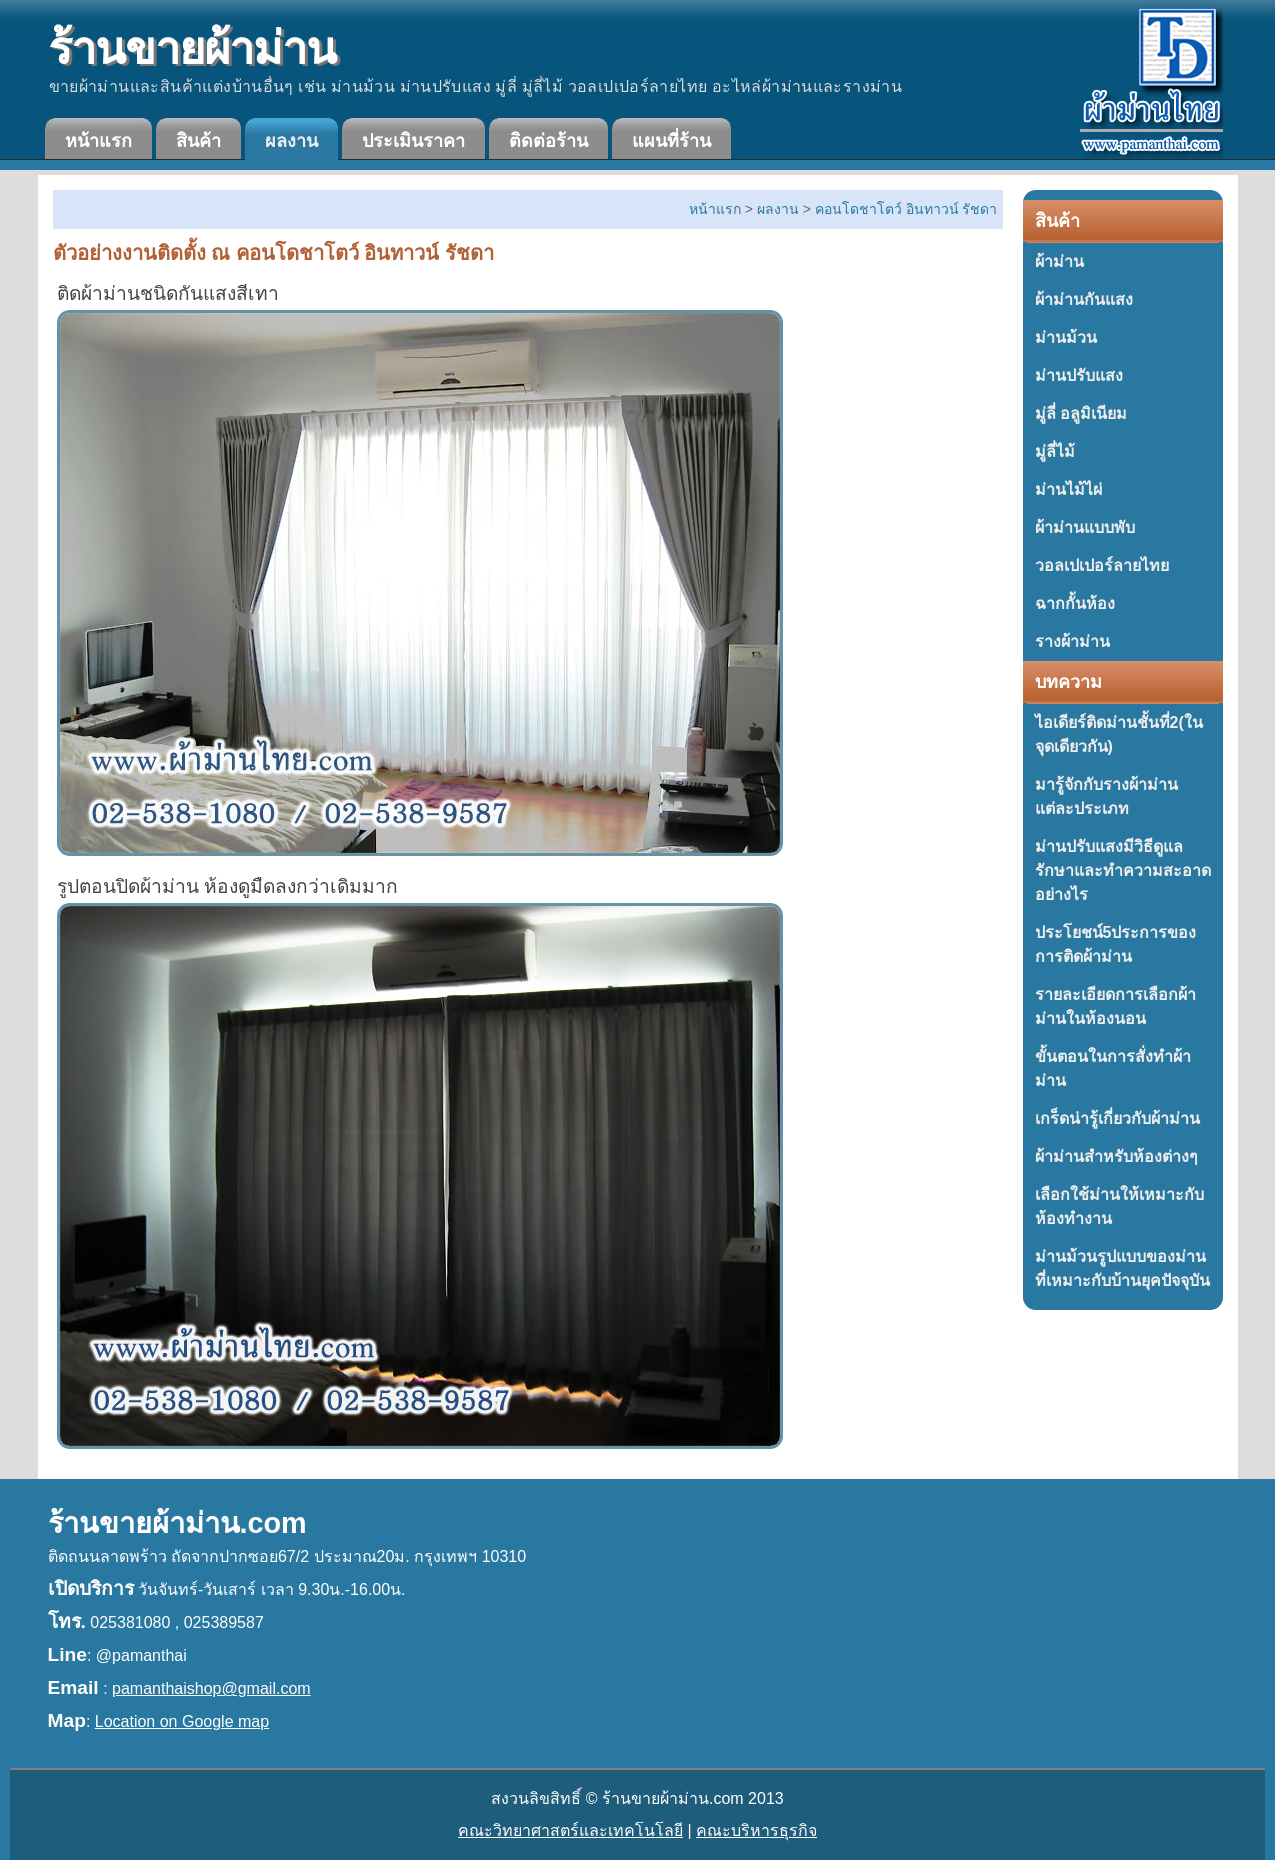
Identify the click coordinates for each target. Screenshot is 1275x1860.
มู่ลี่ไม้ (1055, 451)
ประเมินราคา (413, 141)
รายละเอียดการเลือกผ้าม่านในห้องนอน (1115, 1006)
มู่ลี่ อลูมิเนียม (1081, 413)
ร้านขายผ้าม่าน (192, 48)
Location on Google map (182, 1721)
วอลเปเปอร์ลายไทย (1102, 565)
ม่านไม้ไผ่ (1068, 489)
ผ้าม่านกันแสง (1084, 299)
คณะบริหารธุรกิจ (756, 1830)
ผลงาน (291, 141)
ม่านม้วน (1066, 337)
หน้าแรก (98, 141)
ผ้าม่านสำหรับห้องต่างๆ (1116, 1156)
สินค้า (198, 141)
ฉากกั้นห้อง (1075, 603)
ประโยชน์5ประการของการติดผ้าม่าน (1116, 944)
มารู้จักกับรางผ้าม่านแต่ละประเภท (1106, 796)
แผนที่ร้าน (671, 141)
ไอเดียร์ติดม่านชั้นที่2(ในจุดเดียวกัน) (1119, 734)
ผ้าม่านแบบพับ (1085, 527)
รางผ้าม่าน (1072, 641)
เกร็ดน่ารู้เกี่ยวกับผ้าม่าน (1117, 1118)
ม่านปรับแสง (1079, 375)
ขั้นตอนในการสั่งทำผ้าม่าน (1113, 1068)
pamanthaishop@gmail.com (211, 1688)
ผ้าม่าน (1059, 261)
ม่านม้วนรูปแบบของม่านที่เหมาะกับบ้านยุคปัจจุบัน (1122, 1268)
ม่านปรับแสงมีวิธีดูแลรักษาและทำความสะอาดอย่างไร (1123, 870)
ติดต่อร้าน (548, 141)
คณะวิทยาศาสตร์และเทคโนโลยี (570, 1830)
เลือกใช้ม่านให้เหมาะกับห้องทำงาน (1119, 1206)
